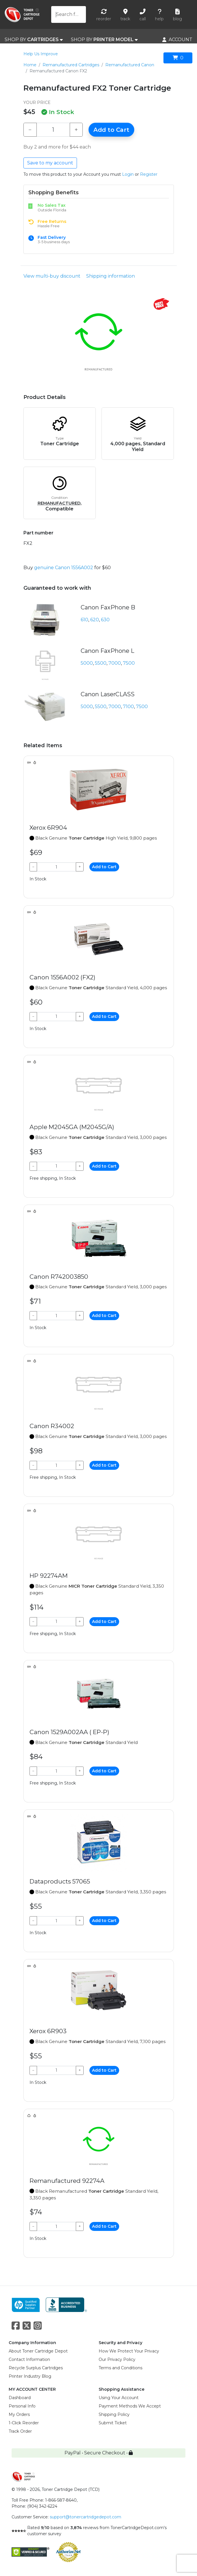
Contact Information (29, 2359)
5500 (100, 663)
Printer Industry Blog (30, 2376)
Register (148, 174)
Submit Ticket (113, 2422)
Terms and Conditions (120, 2367)
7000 (114, 663)
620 (94, 619)
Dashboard (20, 2397)
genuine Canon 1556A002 (63, 567)
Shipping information (110, 276)
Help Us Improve (40, 53)
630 (105, 619)
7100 (128, 706)
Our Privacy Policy (117, 2359)
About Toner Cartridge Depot (38, 2351)
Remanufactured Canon (129, 64)
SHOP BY (34, 39)
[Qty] (53, 130)
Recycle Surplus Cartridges (36, 2367)
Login (128, 174)
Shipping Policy (114, 2414)
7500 (129, 663)
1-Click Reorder (24, 2422)
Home (29, 64)
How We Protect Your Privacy (129, 2351)
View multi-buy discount (51, 276)
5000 (87, 663)
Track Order (20, 2431)
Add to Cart (111, 129)
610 (84, 619)
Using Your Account (119, 2397)
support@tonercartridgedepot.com (85, 2517)
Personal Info (22, 2406)
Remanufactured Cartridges (71, 64)
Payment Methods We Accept (130, 2406)
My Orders (19, 2414)
